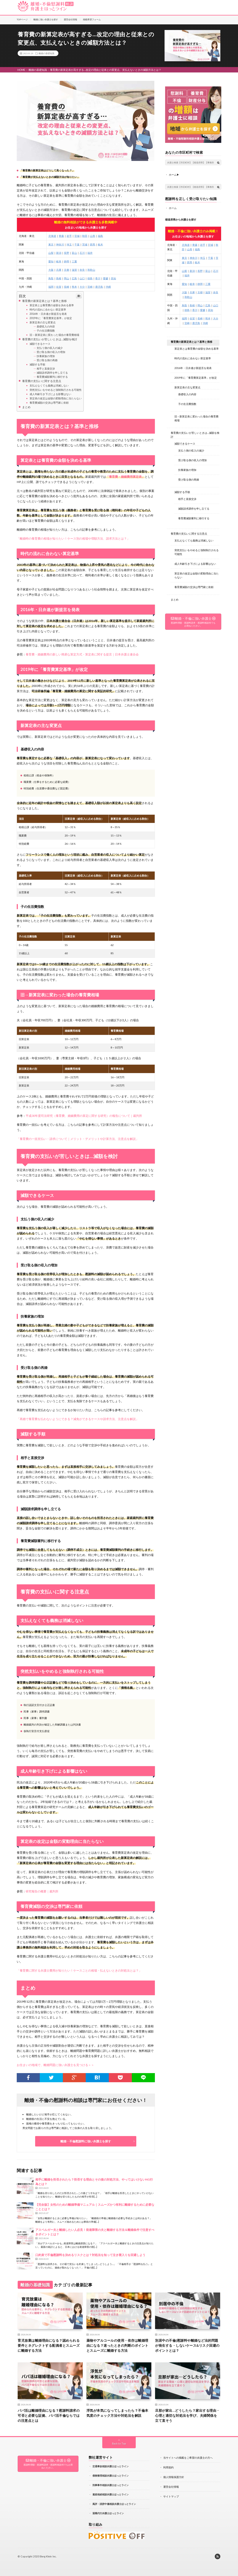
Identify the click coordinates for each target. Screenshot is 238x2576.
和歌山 (91, 269)
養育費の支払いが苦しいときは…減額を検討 (49, 339)
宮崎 (90, 286)
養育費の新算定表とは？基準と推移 (44, 300)
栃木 (100, 244)
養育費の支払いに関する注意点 (41, 381)
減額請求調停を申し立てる (52, 372)
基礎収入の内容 (46, 326)
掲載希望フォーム (92, 19)
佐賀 (58, 286)
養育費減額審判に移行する (52, 376)
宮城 (77, 235)
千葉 (77, 244)
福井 (90, 252)
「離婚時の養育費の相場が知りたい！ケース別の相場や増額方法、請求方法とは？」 (73, 538)
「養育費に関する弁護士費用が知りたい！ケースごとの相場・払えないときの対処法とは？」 (79, 1970)
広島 (74, 278)
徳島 (90, 278)
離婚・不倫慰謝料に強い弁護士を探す (85, 2141)
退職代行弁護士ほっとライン (108, 2513)
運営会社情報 (70, 19)
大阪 (51, 269)
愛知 (51, 261)
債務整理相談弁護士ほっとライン (110, 2475)
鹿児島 (99, 286)
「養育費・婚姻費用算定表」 (125, 476)
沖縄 (108, 286)
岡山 (66, 278)
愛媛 (105, 278)
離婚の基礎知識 (46, 53)
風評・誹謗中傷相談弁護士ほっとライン (114, 2503)
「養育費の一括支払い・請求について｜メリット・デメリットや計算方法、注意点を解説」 (78, 1138)
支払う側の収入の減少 (50, 347)
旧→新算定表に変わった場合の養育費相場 (54, 334)
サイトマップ (171, 2496)
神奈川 (60, 244)
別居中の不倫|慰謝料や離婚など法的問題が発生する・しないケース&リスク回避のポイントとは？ (187, 2345)
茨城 (84, 244)
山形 (92, 235)
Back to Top (119, 2443)
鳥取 (51, 278)
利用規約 (168, 2467)
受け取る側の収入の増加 (51, 352)
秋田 (84, 235)
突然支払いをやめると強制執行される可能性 (56, 389)
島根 (58, 278)
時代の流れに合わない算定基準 (48, 309)
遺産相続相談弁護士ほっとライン (110, 2494)
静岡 (66, 261)
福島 (100, 235)
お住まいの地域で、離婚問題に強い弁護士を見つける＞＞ (55, 2065)
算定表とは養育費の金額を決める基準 (52, 305)
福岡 (51, 286)
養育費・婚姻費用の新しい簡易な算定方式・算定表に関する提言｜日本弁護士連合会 (82, 654)
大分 (82, 286)
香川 (97, 278)
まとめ (26, 407)
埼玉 (69, 244)
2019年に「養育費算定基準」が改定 (51, 318)
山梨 (51, 252)
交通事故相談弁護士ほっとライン (110, 2466)
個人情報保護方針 (173, 2477)
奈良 (82, 269)
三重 (74, 261)
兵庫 (58, 269)
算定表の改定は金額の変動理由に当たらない (56, 398)
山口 (82, 278)
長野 (66, 252)
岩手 (69, 235)
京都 (66, 269)
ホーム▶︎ (174, 174)
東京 (51, 244)
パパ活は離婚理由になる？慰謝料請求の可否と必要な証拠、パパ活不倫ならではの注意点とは (49, 2415)
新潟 (58, 252)
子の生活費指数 (46, 330)
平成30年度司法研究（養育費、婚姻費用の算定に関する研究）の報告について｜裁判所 (84, 1115)
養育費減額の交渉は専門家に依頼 (49, 402)
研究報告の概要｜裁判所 (42, 1891)
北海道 (52, 235)
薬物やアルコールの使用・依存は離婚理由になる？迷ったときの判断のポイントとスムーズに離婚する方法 (117, 2345)
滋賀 (74, 269)
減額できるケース (40, 343)
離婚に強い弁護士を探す (45, 19)
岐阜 (58, 261)
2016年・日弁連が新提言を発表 (48, 313)
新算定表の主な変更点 (43, 322)
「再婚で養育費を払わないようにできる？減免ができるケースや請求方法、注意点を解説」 (78, 1419)
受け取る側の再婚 (47, 360)
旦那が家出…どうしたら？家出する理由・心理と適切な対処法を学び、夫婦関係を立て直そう (187, 2415)
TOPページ (22, 19)
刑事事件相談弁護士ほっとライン (110, 2485)
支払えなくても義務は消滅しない (49, 385)
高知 (113, 278)
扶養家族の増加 (46, 356)
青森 (61, 235)
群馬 (92, 244)
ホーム (173, 208)
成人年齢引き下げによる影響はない (50, 394)
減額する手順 (37, 364)
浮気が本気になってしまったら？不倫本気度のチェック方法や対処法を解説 (117, 2412)
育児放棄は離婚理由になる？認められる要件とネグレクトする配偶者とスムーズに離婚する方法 (49, 2345)
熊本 (74, 286)
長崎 (66, 286)
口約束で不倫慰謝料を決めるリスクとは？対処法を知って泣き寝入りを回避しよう (90, 2255)
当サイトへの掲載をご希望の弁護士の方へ (188, 2457)
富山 (74, 252)
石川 (82, 252)
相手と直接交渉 (46, 368)
